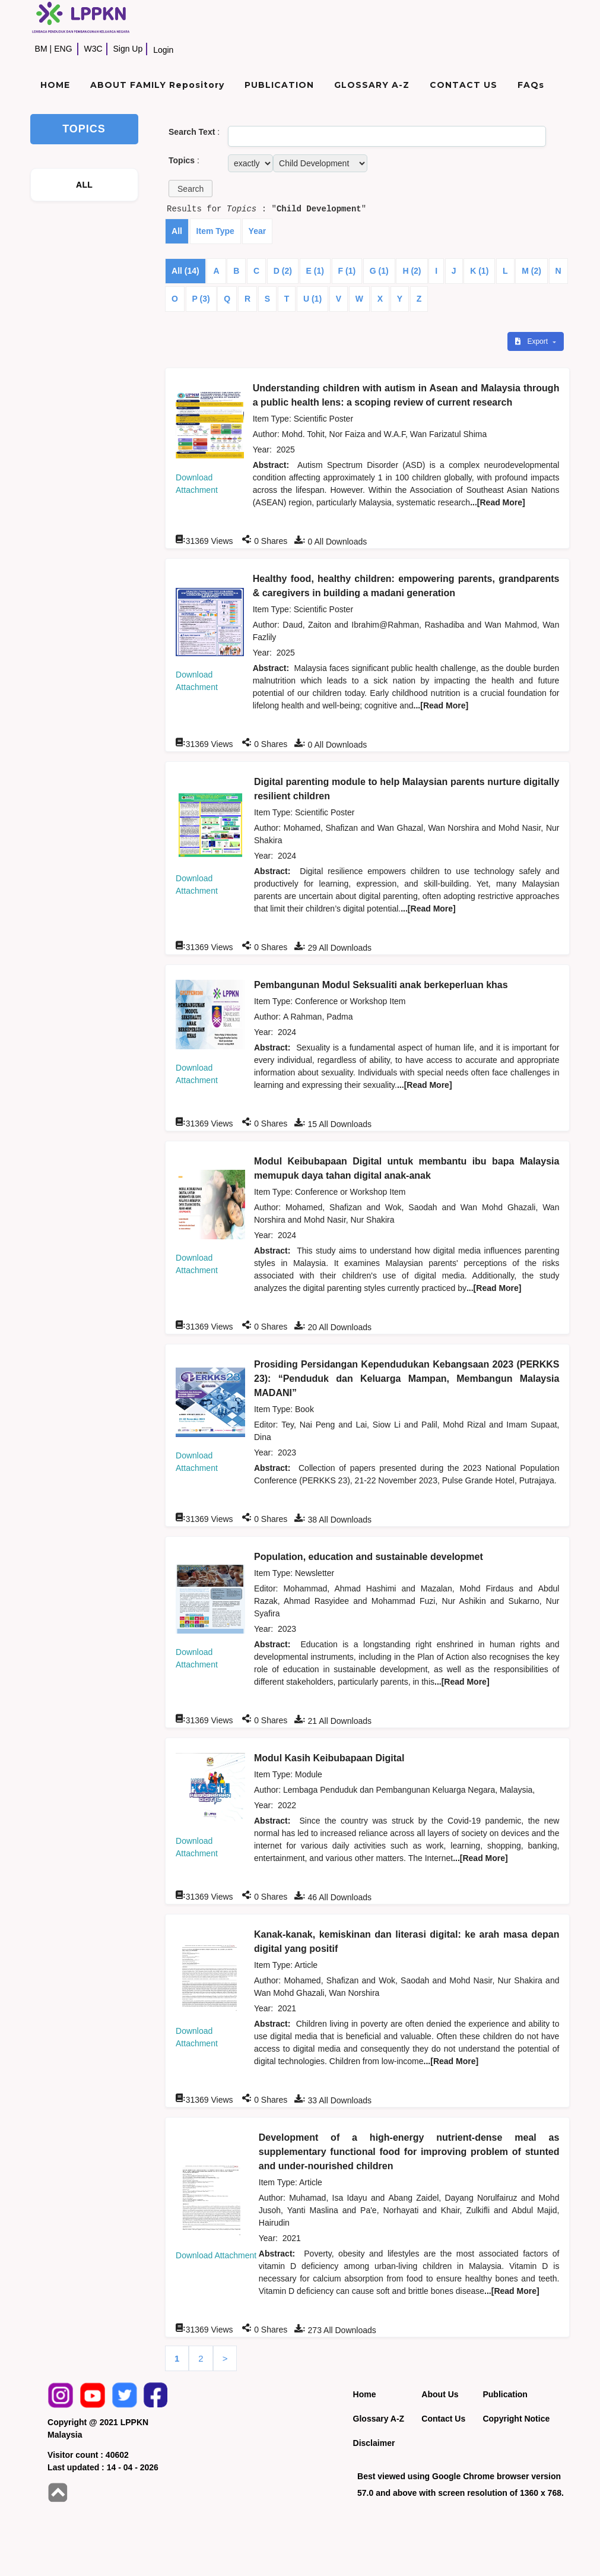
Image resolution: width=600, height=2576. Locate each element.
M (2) (531, 271)
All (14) (185, 271)
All (177, 231)
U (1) (312, 298)
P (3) (201, 298)
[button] (190, 188)
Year (257, 231)
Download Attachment (216, 2255)
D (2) (283, 271)
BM (41, 48)
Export (532, 341)
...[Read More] (497, 502)
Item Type (215, 231)
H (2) (411, 271)
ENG (63, 48)
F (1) (347, 271)
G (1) (379, 271)
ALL (84, 184)
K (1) (479, 271)
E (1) (315, 271)
